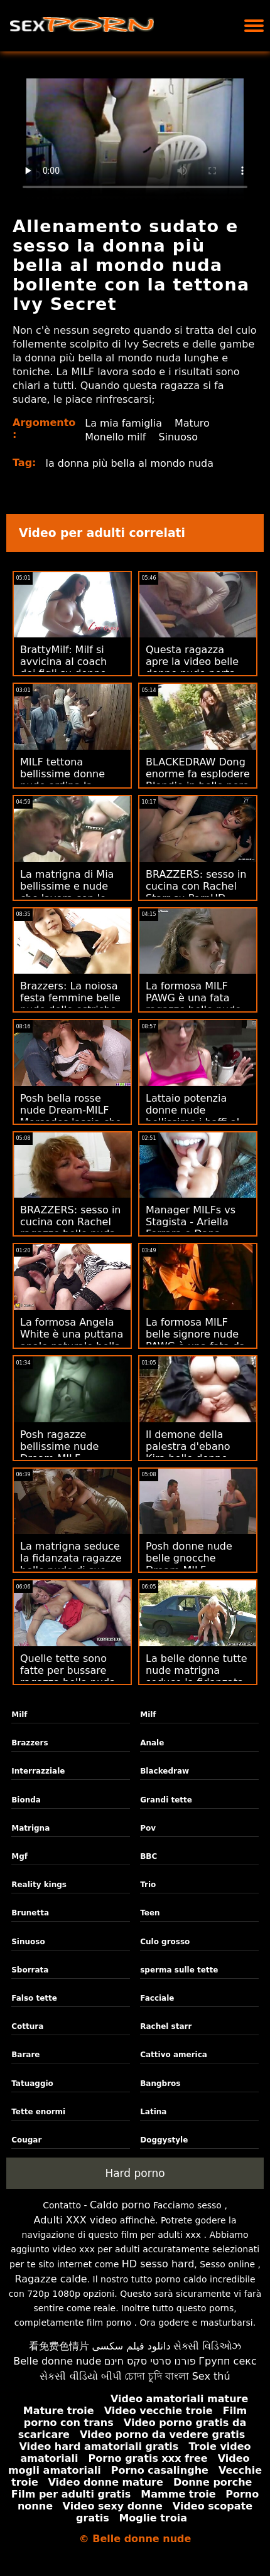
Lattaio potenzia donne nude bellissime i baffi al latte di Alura (192, 1116)
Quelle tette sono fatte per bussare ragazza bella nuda (68, 1670)
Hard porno (135, 2173)
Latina (153, 2111)
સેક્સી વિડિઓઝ (207, 2346)
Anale (152, 1742)
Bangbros (160, 2083)
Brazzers (29, 1742)
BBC (148, 1856)
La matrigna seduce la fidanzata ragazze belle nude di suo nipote (71, 1564)
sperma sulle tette (179, 1970)
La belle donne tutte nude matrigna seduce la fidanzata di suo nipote (196, 1676)
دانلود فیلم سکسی (131, 2346)
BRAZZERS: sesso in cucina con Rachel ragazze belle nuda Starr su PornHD (70, 1228)
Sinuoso (178, 437)
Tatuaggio (32, 2083)
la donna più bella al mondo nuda (130, 463)
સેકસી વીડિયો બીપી (80, 2376)
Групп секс (227, 2361)
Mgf (19, 1856)
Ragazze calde (50, 2279)
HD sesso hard (158, 2264)
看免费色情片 (59, 2346)
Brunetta (30, 1912)
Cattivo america (173, 2054)
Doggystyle (164, 2140)
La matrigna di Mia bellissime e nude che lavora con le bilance (67, 892)
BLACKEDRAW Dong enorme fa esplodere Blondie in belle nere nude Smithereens (198, 780)
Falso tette (34, 1998)
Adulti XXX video (75, 2220)
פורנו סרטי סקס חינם (150, 2361)
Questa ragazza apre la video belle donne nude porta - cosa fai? (194, 667)
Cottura (27, 2026)
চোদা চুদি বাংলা (156, 2376)
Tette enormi (38, 2111)
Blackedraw (164, 1771)
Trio (148, 1884)
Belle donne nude (57, 2361)
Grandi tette (166, 1800)
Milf (19, 1714)
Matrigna (30, 1828)
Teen (149, 1912)
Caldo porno (120, 2205)
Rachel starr (166, 2026)
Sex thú (211, 2376)
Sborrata (29, 1970)
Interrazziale (38, 1771)
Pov (148, 1828)
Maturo (192, 423)
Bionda (26, 1800)
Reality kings (39, 1884)
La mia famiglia (123, 423)
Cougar (26, 2140)
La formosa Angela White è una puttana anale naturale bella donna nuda (71, 1340)
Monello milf (115, 437)
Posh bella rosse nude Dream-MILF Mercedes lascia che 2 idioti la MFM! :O (70, 1116)
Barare (25, 2054)
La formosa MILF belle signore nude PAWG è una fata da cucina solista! (196, 1340)
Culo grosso (165, 1941)
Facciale (157, 1998)
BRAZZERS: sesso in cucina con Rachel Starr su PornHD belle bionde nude (196, 892)
